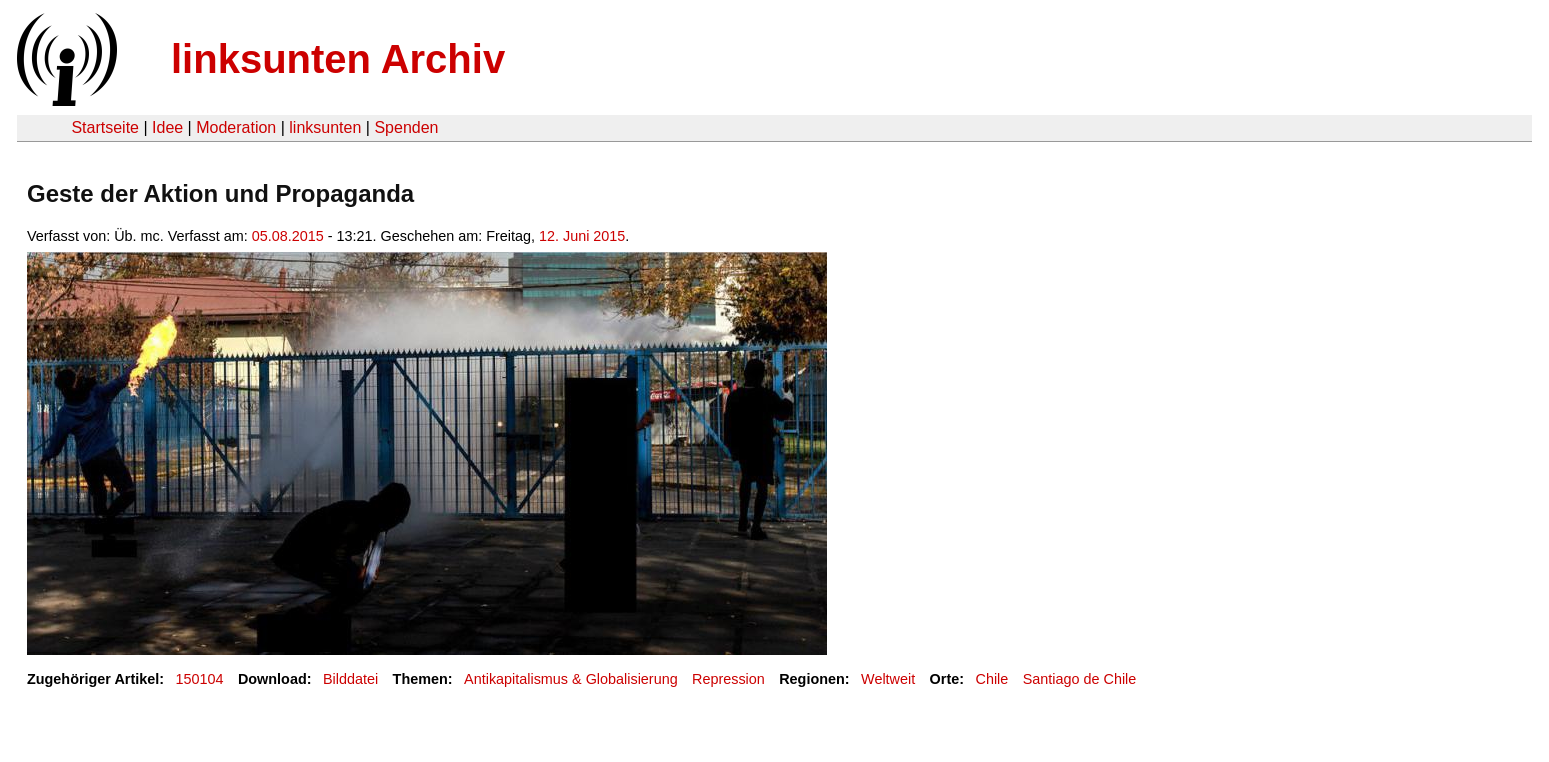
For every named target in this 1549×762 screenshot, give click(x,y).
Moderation (236, 127)
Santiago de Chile (1080, 679)
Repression (728, 679)
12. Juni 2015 (582, 236)
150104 (200, 679)
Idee (167, 127)
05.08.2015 (288, 236)
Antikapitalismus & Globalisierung (571, 679)
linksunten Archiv (338, 59)
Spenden (406, 127)
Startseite (105, 127)
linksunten (325, 127)
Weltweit (888, 679)
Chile (992, 679)
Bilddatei (350, 679)
